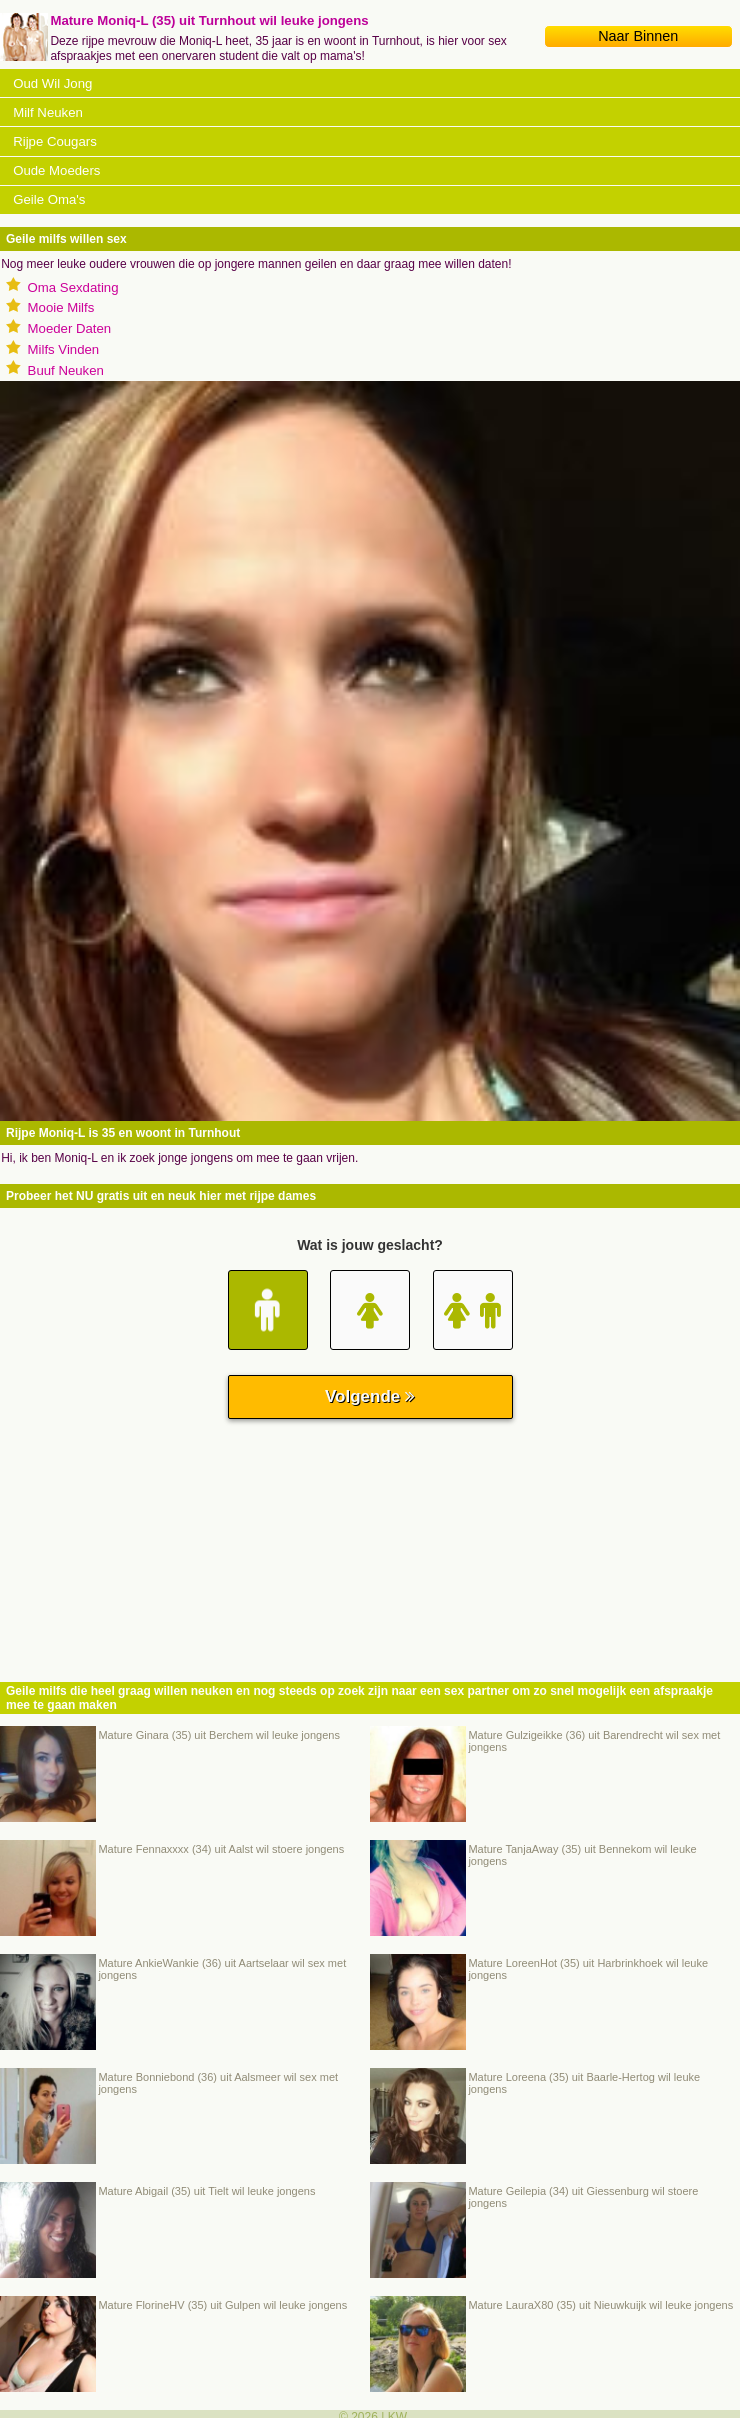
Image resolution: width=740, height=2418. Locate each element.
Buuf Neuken (66, 370)
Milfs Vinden (64, 349)
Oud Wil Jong (52, 83)
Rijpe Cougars (55, 141)
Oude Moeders (56, 170)
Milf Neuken (48, 112)
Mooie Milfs (61, 307)
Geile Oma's (49, 199)
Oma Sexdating (73, 287)
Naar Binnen (638, 36)
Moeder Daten (70, 328)
